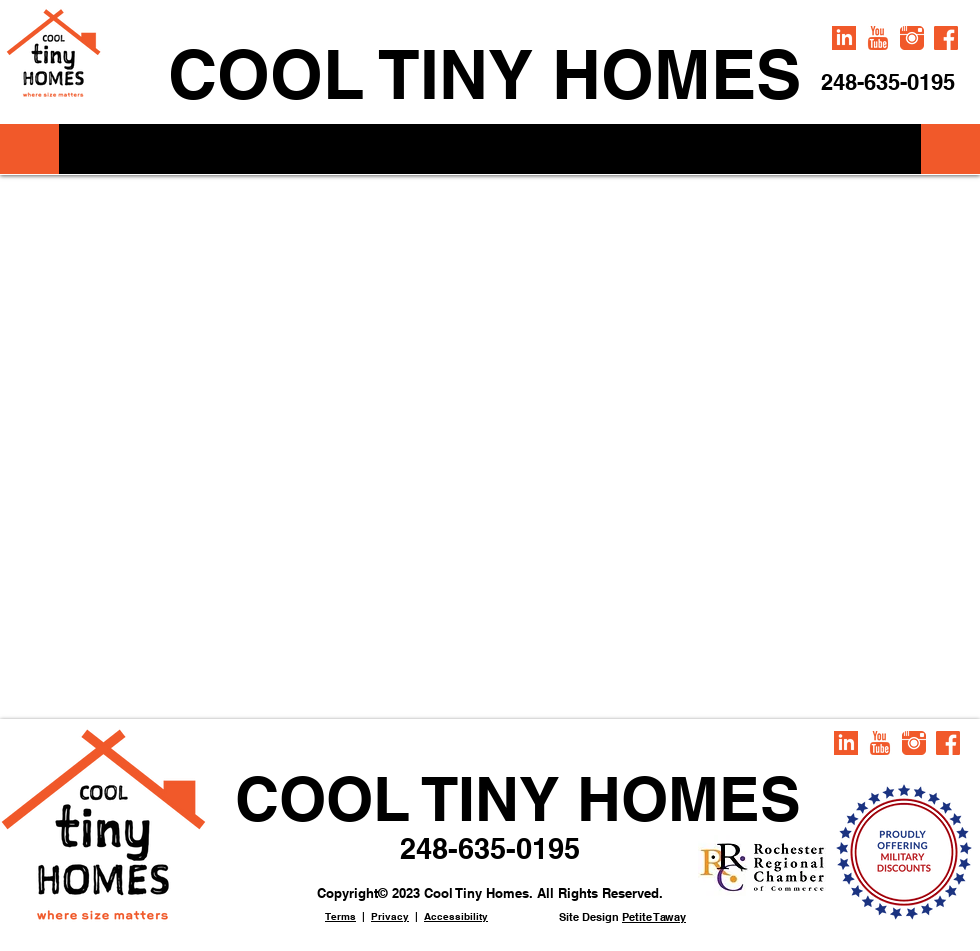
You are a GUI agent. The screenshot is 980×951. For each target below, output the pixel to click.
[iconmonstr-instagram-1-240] (912, 38)
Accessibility (456, 916)
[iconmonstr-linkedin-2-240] (844, 38)
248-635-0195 (490, 848)
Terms (340, 916)
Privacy (390, 916)
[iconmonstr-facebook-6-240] (946, 38)
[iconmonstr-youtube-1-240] (878, 38)
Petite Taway (654, 917)
